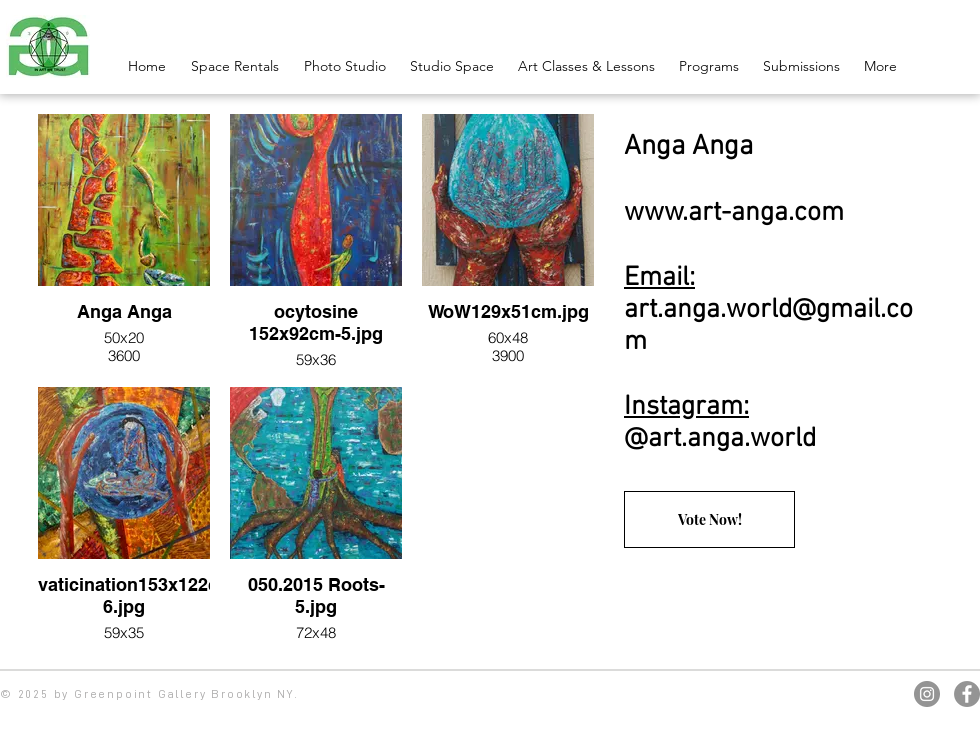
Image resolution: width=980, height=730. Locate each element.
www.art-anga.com (734, 213)
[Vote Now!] (709, 519)
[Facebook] (967, 694)
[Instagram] (927, 694)
